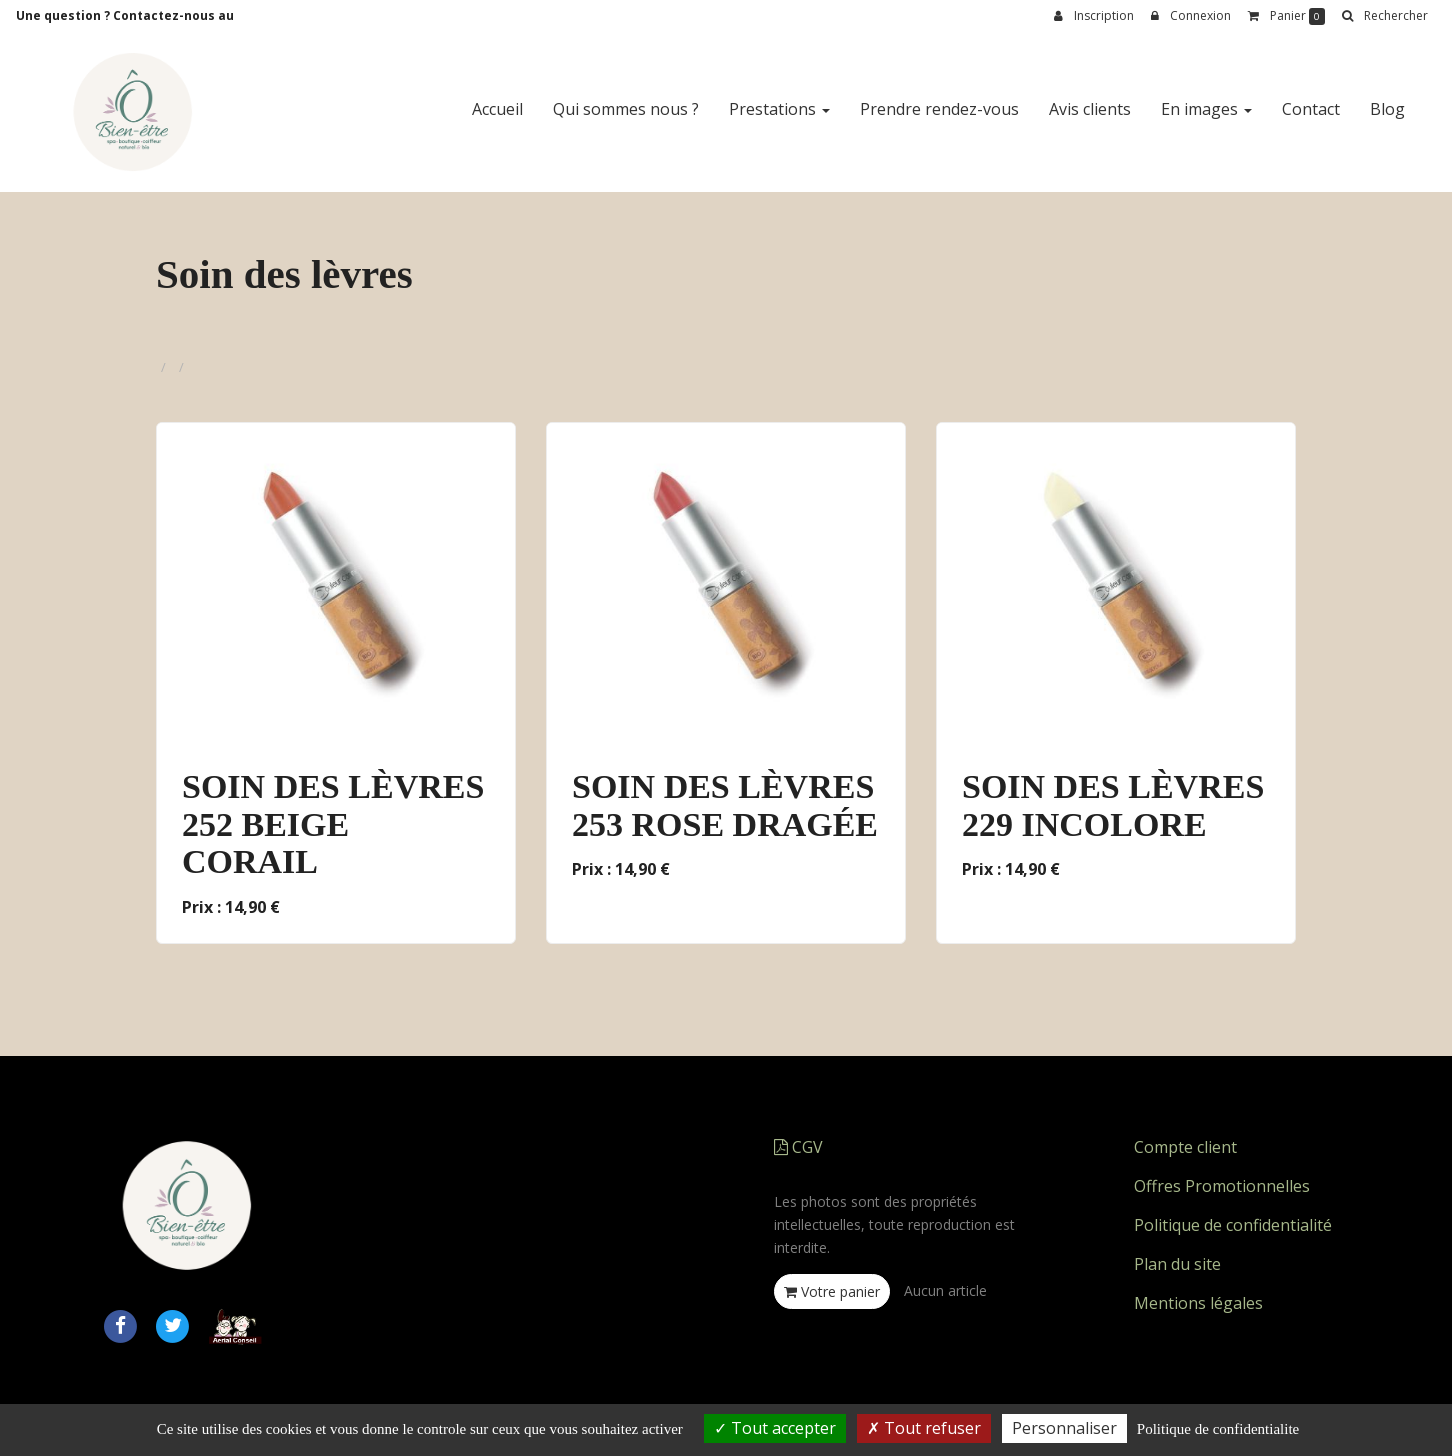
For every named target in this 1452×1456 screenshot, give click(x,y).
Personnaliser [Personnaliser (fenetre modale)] (1064, 1428)
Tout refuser (924, 1428)
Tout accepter (775, 1428)
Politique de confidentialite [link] (1218, 1429)
